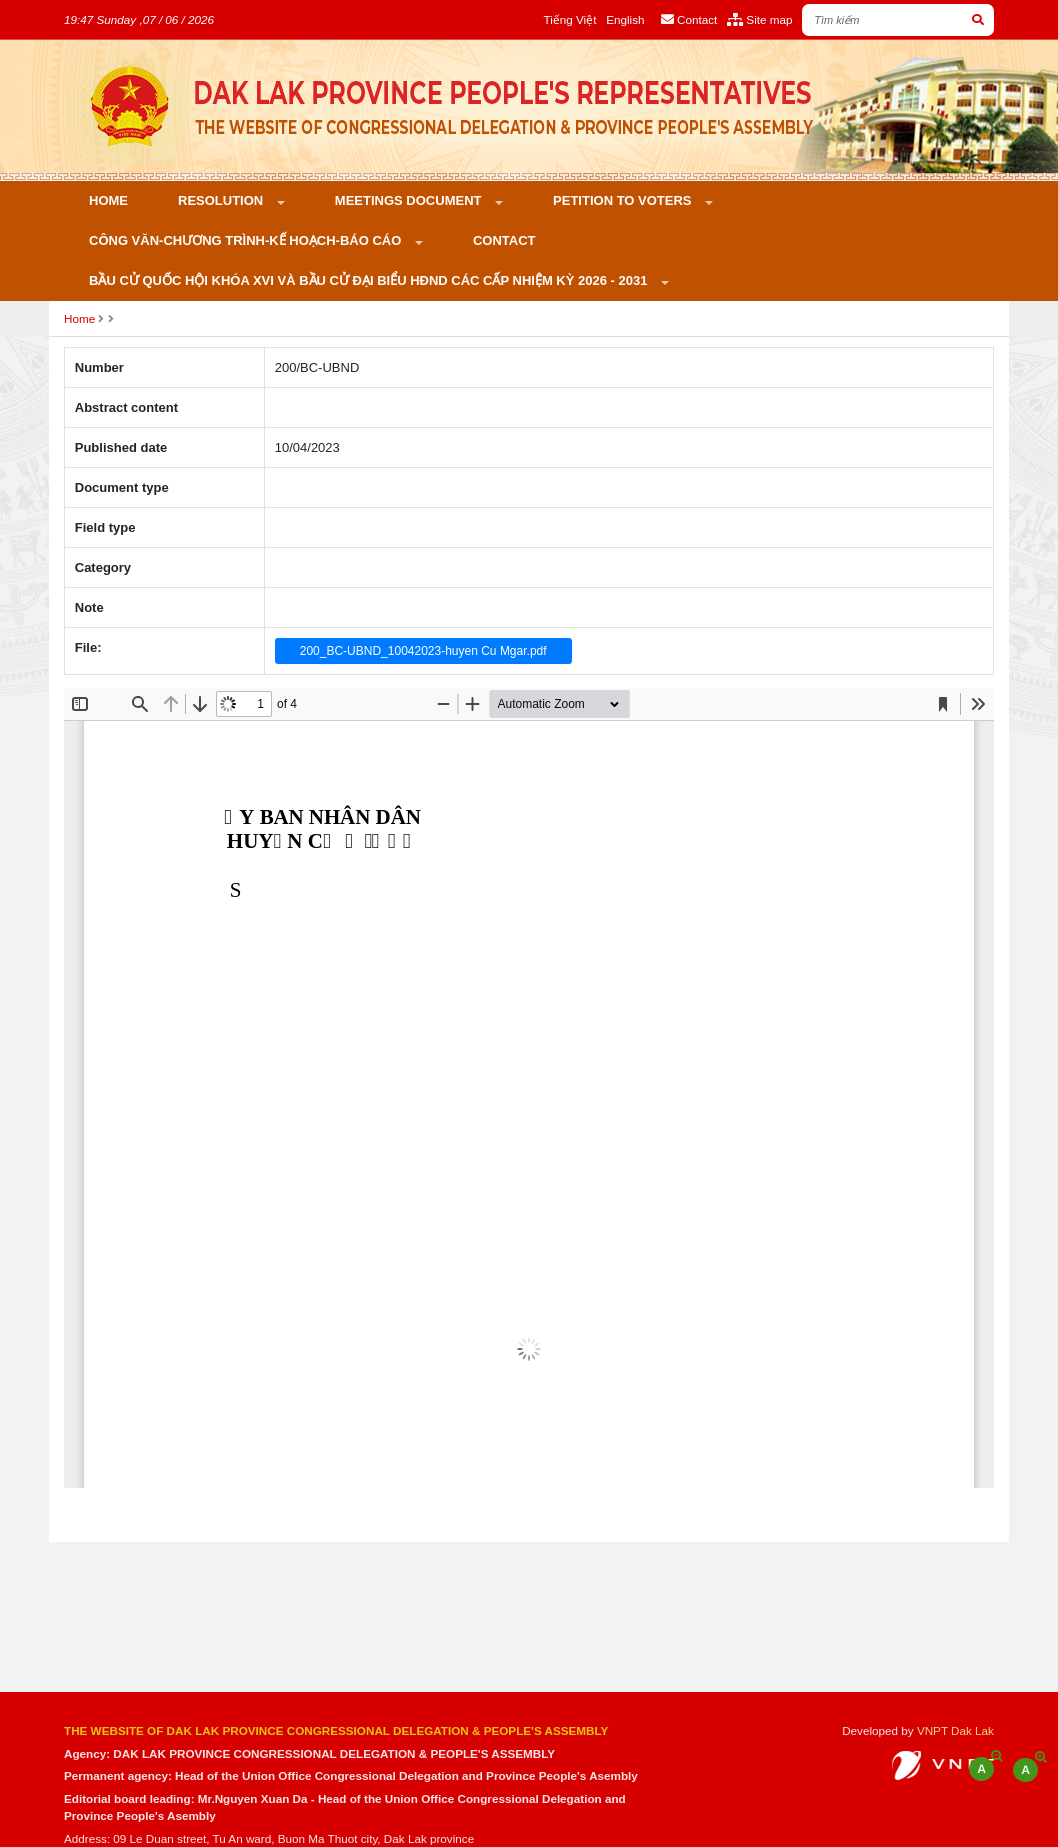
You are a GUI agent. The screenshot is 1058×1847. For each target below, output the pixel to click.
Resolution (222, 200)
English (625, 19)
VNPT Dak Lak (955, 1730)
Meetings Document (410, 200)
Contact (504, 240)
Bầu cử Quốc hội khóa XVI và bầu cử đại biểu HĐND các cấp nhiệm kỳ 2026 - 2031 (370, 280)
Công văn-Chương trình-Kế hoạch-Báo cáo (247, 240)
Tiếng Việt (569, 19)
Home (108, 200)
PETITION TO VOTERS (624, 200)
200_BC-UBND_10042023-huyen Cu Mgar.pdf (423, 651)
